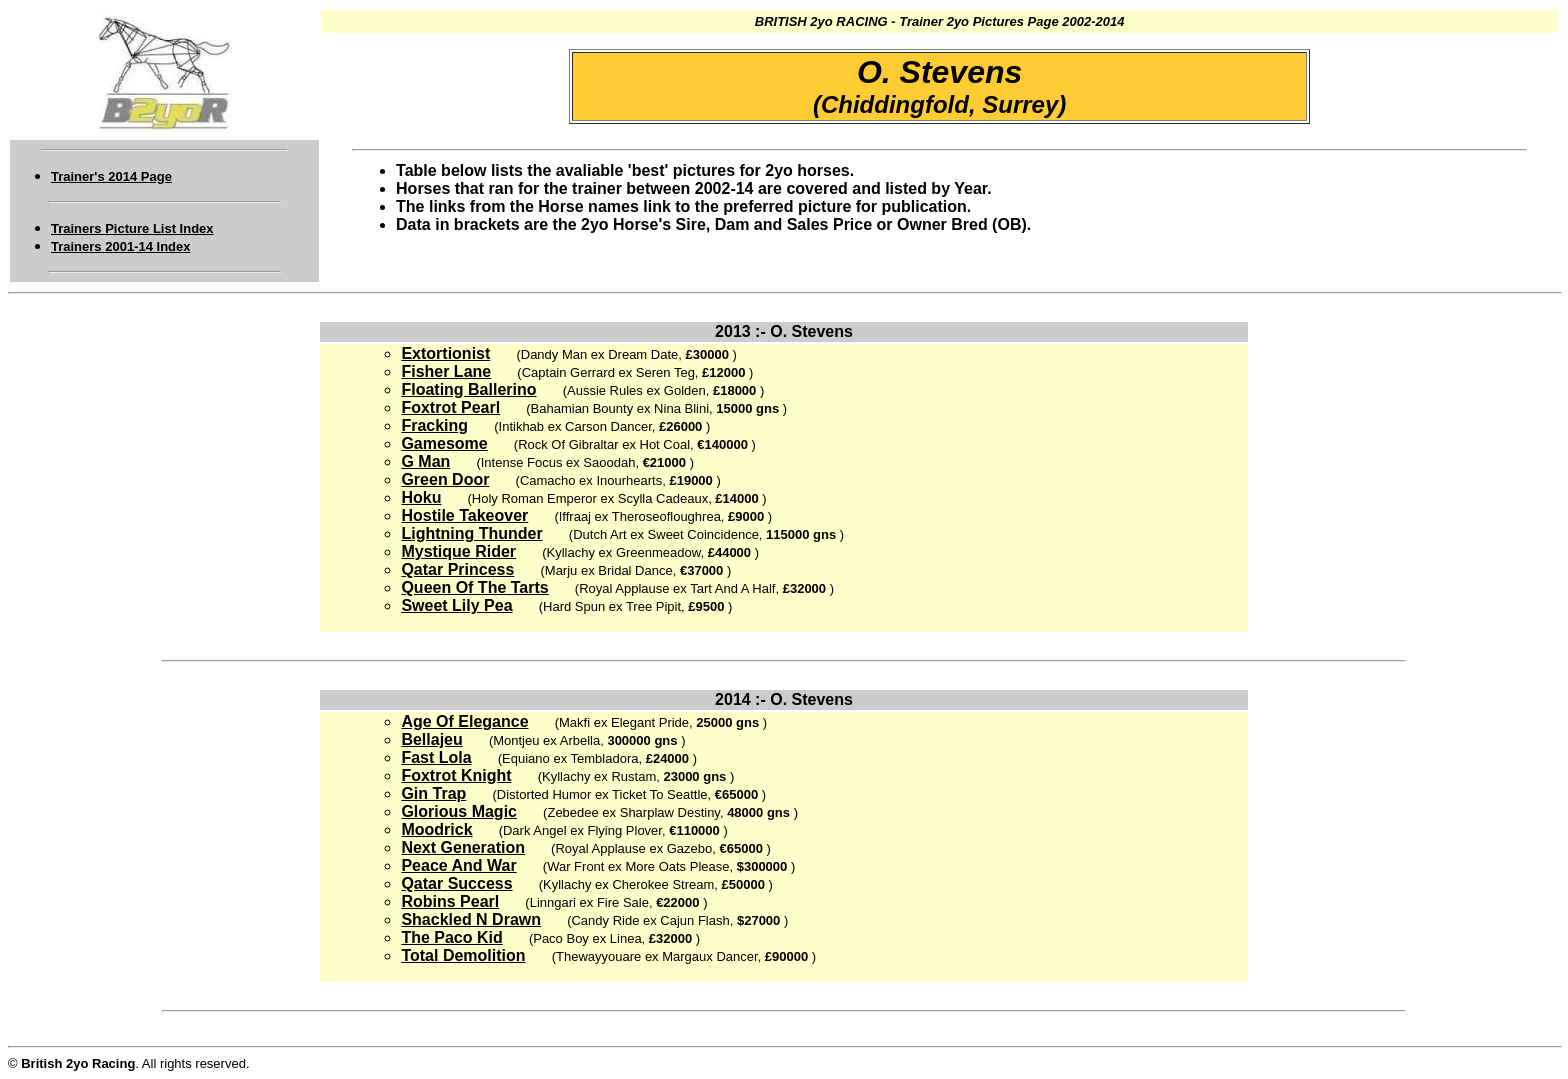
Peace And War (458, 865)
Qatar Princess (457, 569)
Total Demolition (463, 955)
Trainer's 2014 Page (111, 176)
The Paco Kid (451, 937)
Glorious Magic (459, 811)
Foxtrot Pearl (450, 407)
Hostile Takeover (464, 515)
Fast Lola (436, 757)
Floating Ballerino (468, 389)
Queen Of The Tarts (474, 587)
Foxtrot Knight (456, 775)
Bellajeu (431, 739)
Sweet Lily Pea (456, 605)
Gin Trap (433, 793)
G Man (425, 461)
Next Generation (463, 847)
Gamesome (444, 443)
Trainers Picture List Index (132, 228)
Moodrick (436, 829)
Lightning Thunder (471, 533)
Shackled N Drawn (471, 919)
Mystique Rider (458, 551)
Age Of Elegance (464, 721)
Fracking (434, 425)
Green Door (445, 479)
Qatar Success (456, 883)
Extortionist (445, 353)
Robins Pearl (450, 901)
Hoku (421, 497)
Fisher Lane (446, 371)
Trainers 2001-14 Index (120, 246)
